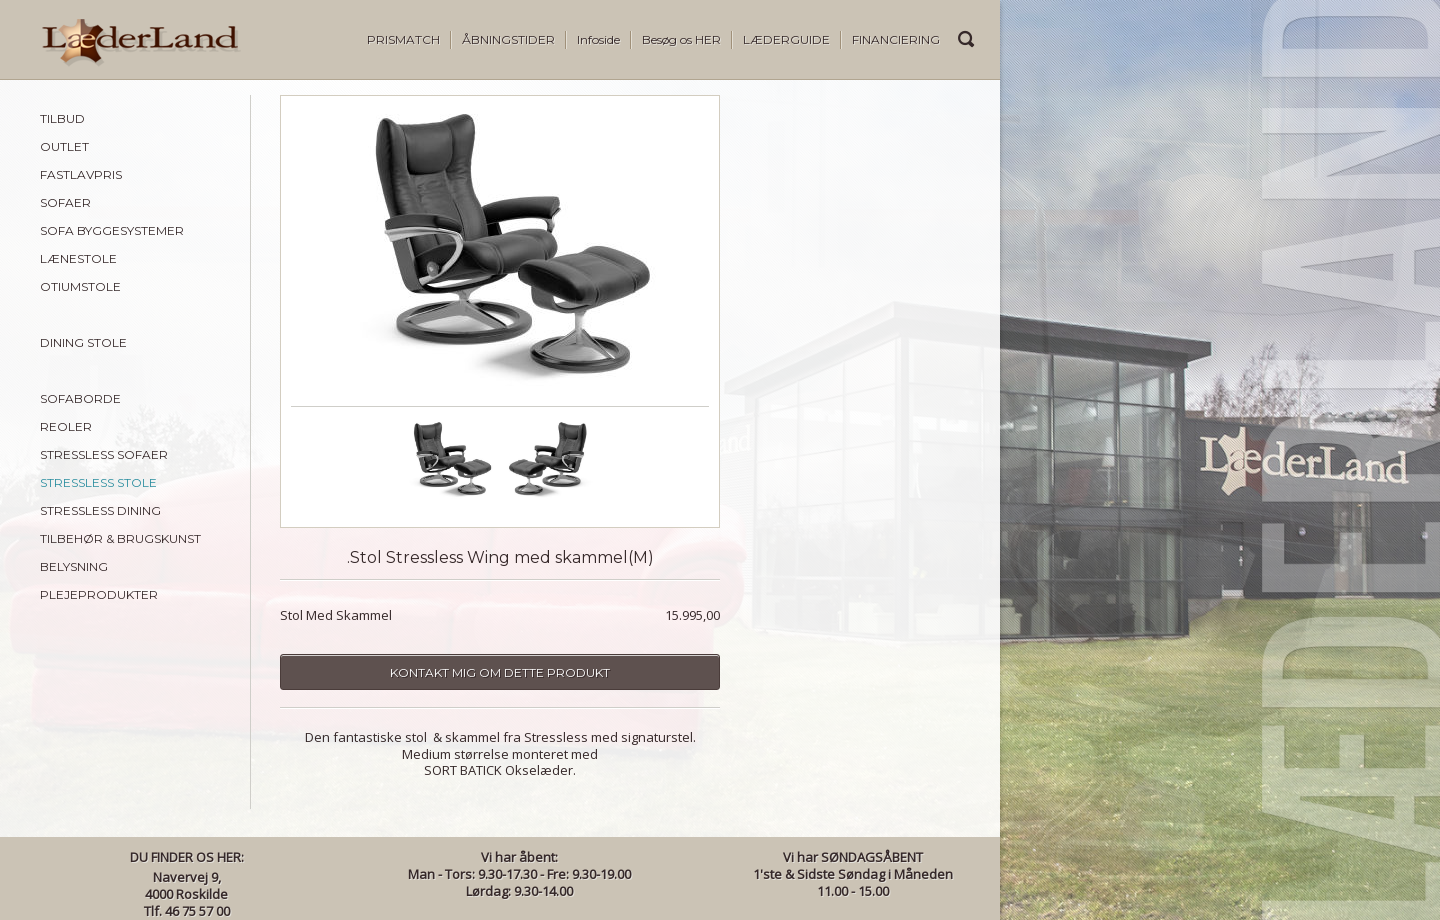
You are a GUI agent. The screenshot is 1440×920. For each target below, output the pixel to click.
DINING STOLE (83, 342)
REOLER (66, 426)
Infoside (598, 39)
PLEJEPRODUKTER (99, 594)
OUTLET (64, 146)
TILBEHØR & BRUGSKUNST (120, 538)
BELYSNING (74, 566)
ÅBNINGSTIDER (508, 39)
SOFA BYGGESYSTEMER (112, 230)
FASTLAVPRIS (81, 174)
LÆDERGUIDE (786, 39)
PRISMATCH (403, 39)
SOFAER (65, 202)
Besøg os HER (681, 39)
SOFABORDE (80, 398)
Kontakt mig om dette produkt (500, 672)
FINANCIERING (896, 39)
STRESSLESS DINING (100, 510)
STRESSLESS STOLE (98, 482)
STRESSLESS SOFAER (104, 454)
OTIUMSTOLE (80, 286)
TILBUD (62, 118)
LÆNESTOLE (78, 258)
